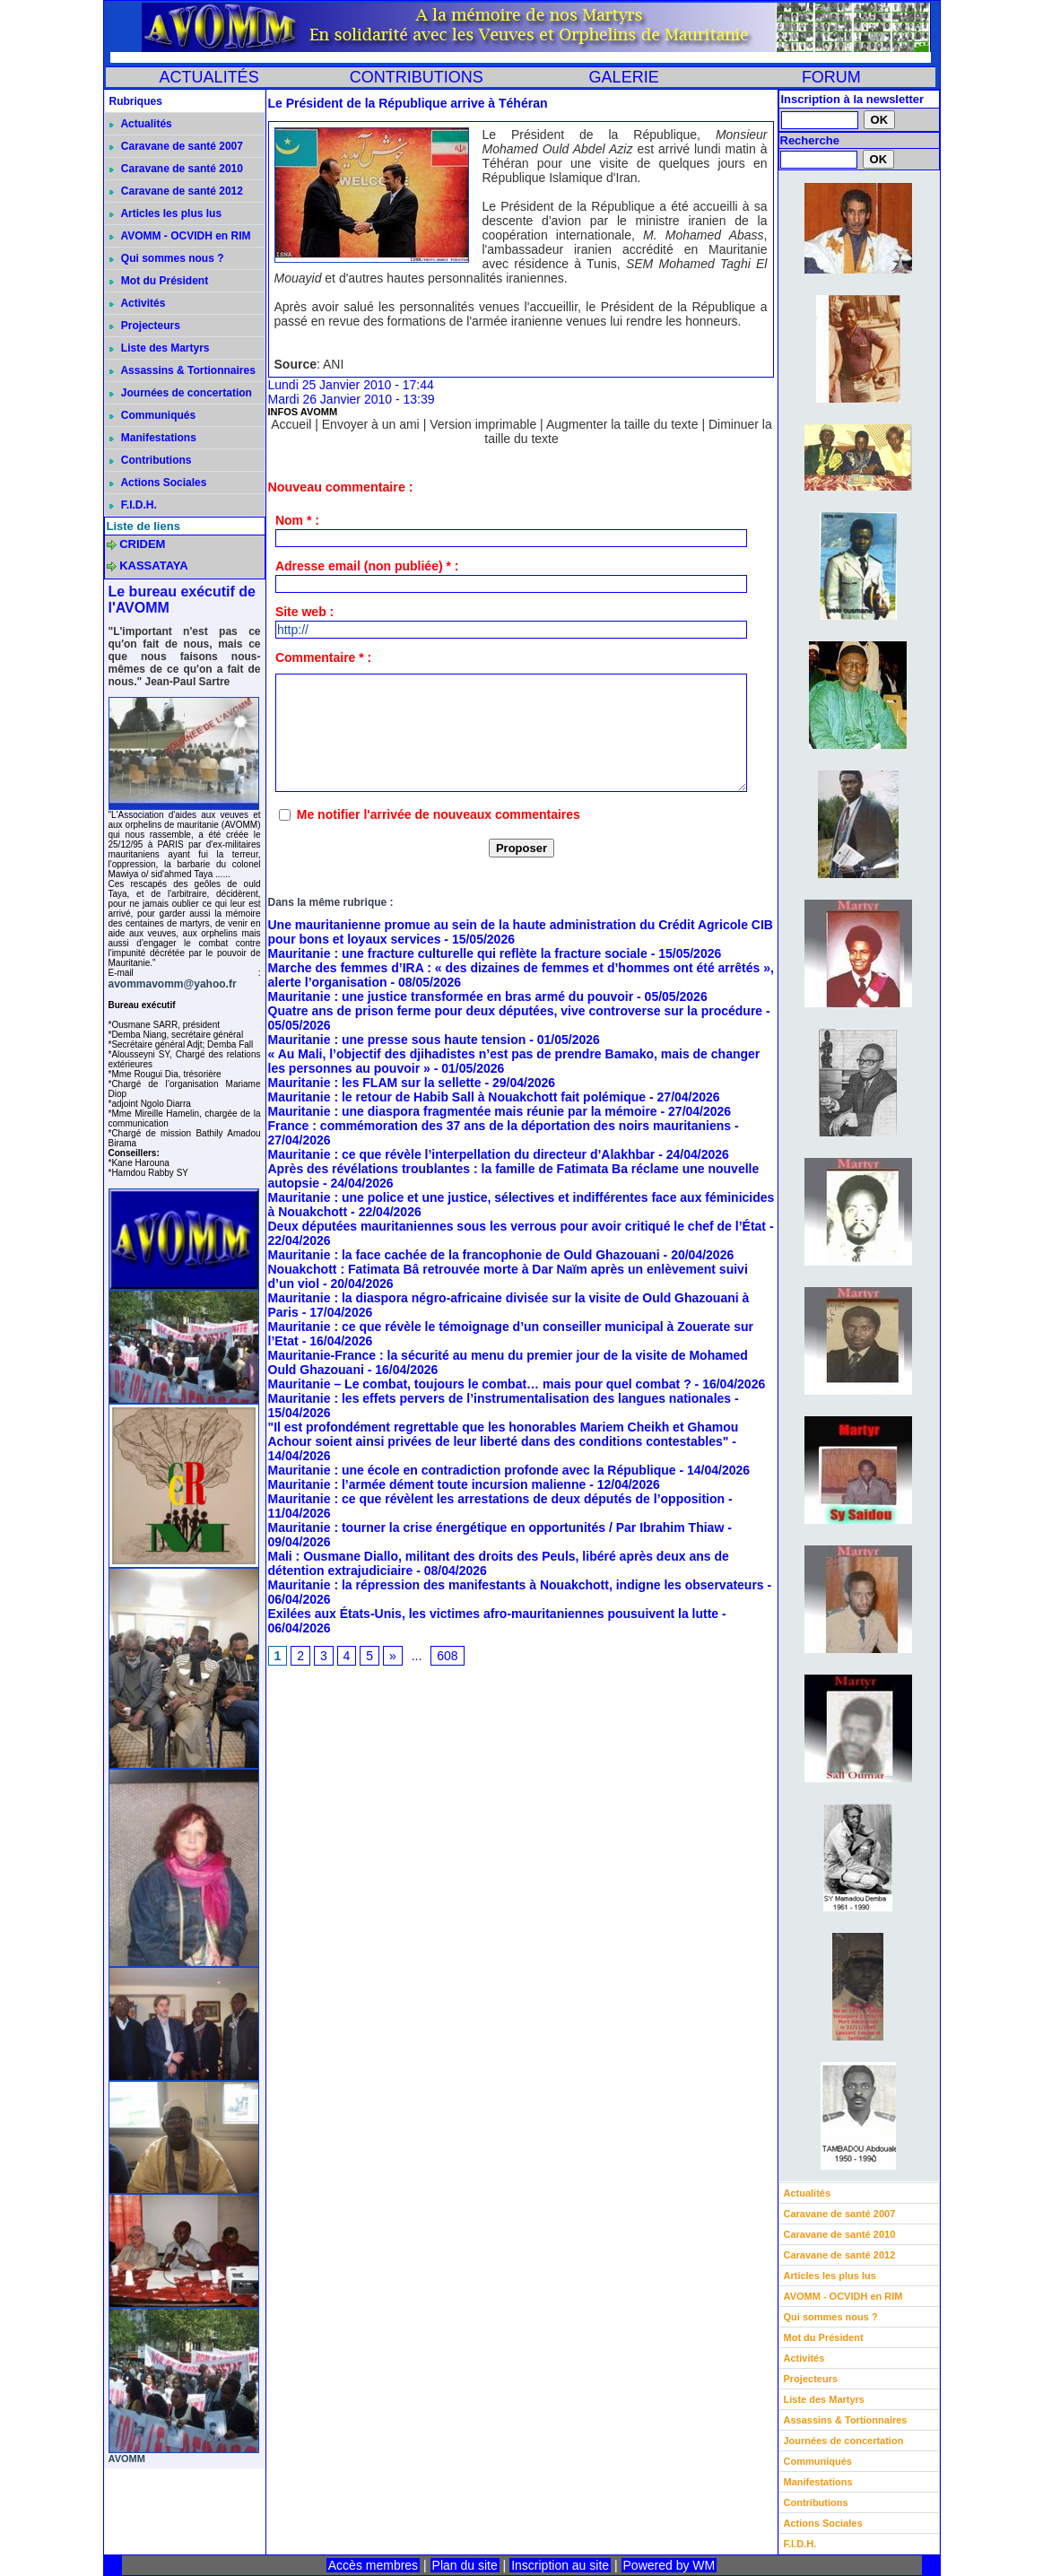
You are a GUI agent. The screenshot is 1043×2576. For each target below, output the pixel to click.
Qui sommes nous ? (166, 258)
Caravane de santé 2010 (176, 168)
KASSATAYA (153, 565)
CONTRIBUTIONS (416, 77)
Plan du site (465, 2565)
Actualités (140, 123)
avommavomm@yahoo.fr (173, 984)
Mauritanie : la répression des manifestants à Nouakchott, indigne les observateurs (516, 1585)
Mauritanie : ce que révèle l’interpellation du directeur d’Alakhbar (462, 1154)
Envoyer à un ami (371, 424)
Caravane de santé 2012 (176, 191)
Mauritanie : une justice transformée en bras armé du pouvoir (451, 996)
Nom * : (297, 520)
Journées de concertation (180, 393)
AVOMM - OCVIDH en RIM (180, 236)
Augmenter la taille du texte (622, 424)
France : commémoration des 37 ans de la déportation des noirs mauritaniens (500, 1125)
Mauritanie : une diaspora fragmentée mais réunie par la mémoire (462, 1111)
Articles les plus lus (165, 213)
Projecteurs (144, 325)
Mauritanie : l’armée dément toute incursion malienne (427, 1484)
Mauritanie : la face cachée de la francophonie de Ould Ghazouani (464, 1255)
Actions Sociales (158, 482)
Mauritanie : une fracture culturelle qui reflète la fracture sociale (458, 953)
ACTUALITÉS (209, 77)
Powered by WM (669, 2565)
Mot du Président (159, 280)
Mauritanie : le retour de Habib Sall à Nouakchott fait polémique (457, 1097)
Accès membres (373, 2565)
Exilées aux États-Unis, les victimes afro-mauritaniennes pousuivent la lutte (493, 1613)
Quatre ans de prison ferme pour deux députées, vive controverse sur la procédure (515, 1011)
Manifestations (152, 437)
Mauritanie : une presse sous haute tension (397, 1039)
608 (447, 1656)
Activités (137, 303)
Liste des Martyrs (159, 348)
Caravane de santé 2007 (176, 146)
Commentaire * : (323, 657)
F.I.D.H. (133, 505)
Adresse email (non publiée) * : (367, 566)
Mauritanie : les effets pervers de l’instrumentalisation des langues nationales (500, 1398)
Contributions (150, 460)
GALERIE (624, 77)
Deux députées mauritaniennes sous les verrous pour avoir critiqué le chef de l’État (517, 1226)
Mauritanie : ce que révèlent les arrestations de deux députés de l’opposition (497, 1499)
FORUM (831, 77)
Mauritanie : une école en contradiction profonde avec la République (472, 1470)
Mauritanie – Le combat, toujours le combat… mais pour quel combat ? (479, 1384)
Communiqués (152, 415)
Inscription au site (560, 2565)
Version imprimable (483, 424)
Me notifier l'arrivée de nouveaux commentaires (438, 814)
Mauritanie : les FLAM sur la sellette (375, 1082)
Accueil (291, 424)
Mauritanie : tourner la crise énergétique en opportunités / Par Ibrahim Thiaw (496, 1527)
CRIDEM (142, 544)
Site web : (304, 612)
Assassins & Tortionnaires (182, 370)
